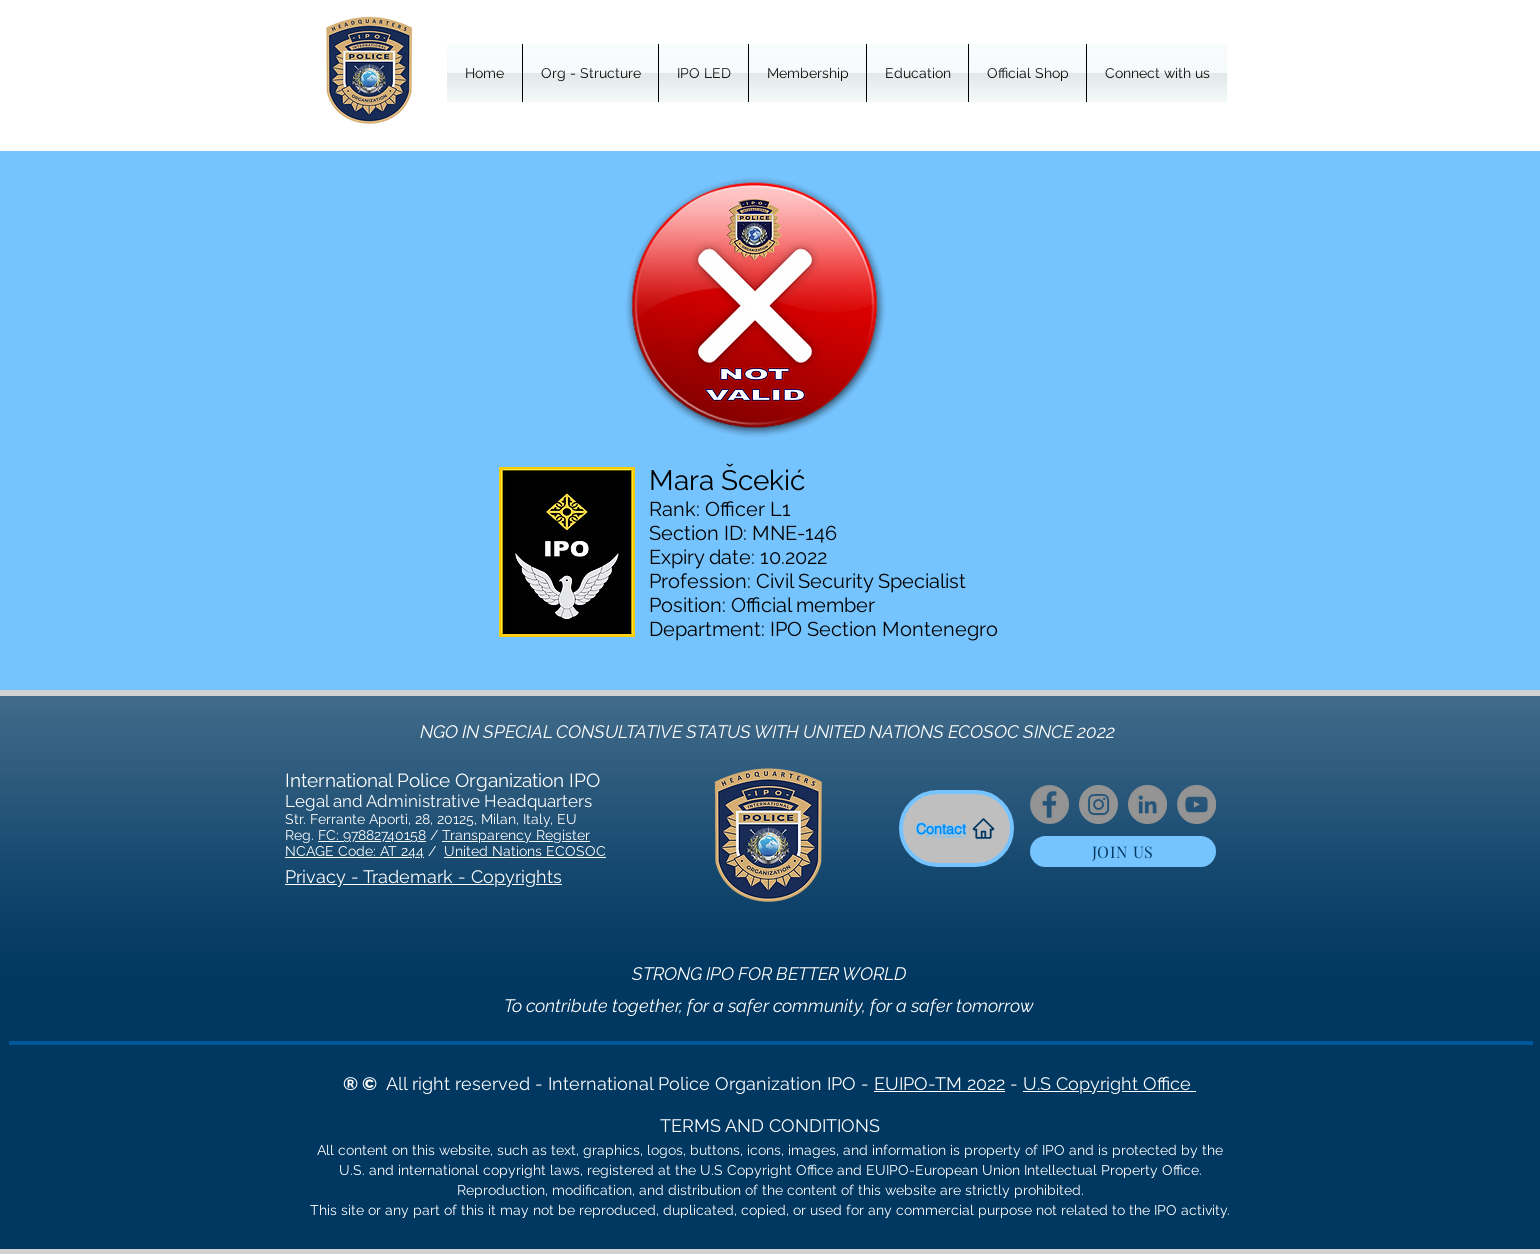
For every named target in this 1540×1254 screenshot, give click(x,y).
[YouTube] (1196, 804)
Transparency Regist (509, 835)
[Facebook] (1049, 804)
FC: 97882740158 (372, 835)
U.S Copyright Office (1109, 1083)
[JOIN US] (1123, 851)
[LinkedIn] (1147, 804)
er (583, 835)
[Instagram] (1098, 804)
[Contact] (956, 828)
